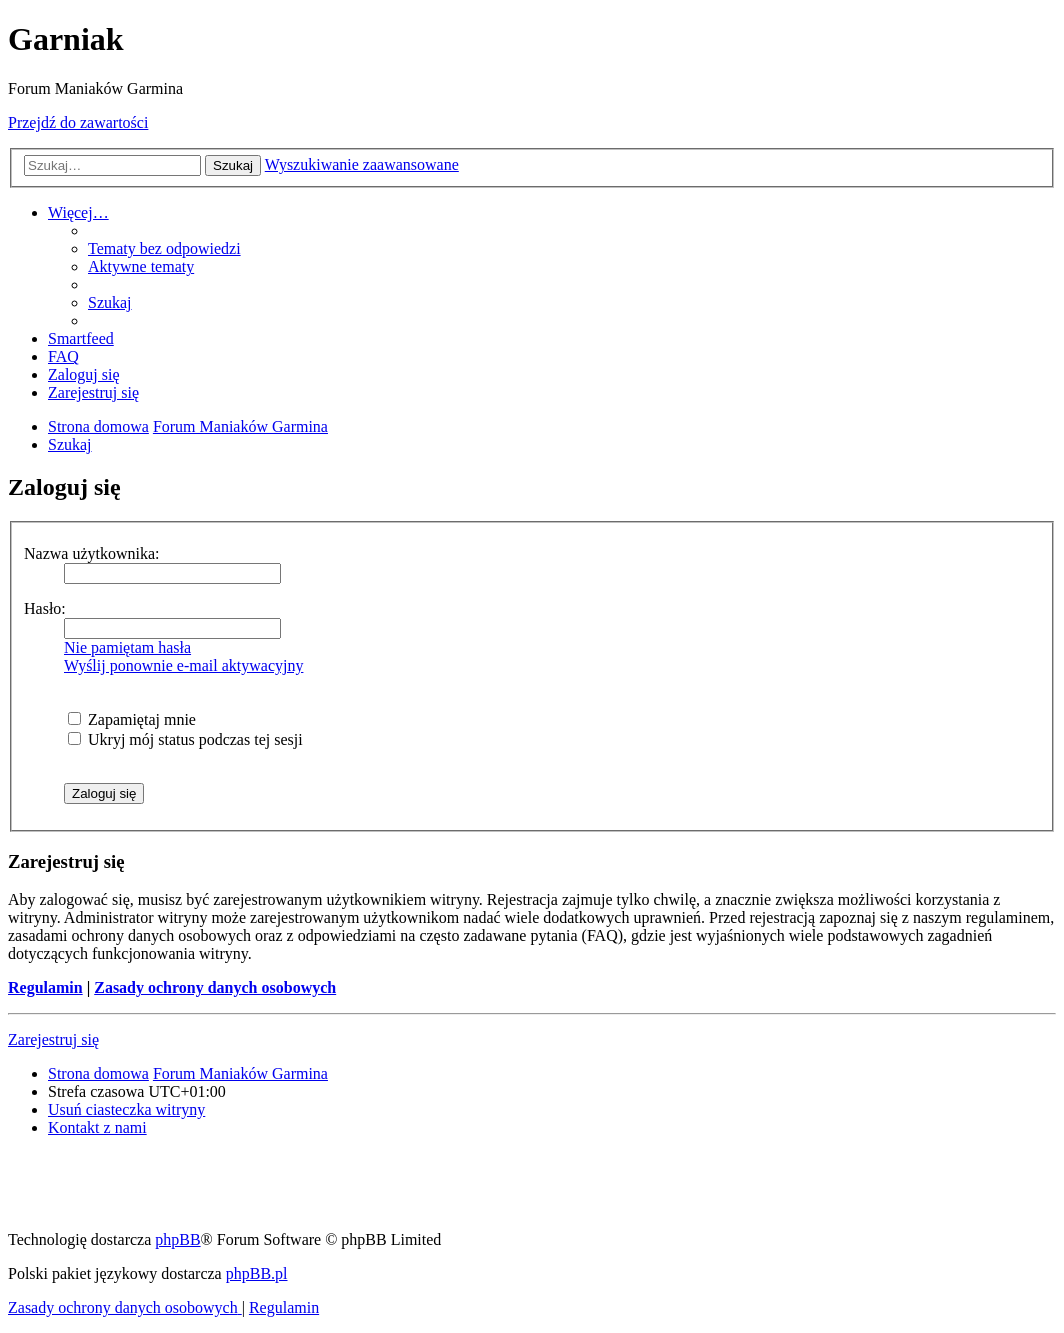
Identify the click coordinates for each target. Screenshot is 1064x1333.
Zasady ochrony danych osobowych (215, 987)
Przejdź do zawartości (78, 122)
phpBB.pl (257, 1273)
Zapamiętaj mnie (132, 719)
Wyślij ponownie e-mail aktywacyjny (183, 665)
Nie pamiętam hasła (127, 647)
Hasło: (45, 608)
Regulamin (45, 987)
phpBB (177, 1239)
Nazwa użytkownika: (92, 553)
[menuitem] (164, 248)
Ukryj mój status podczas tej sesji (185, 739)
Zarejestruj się (53, 1039)
